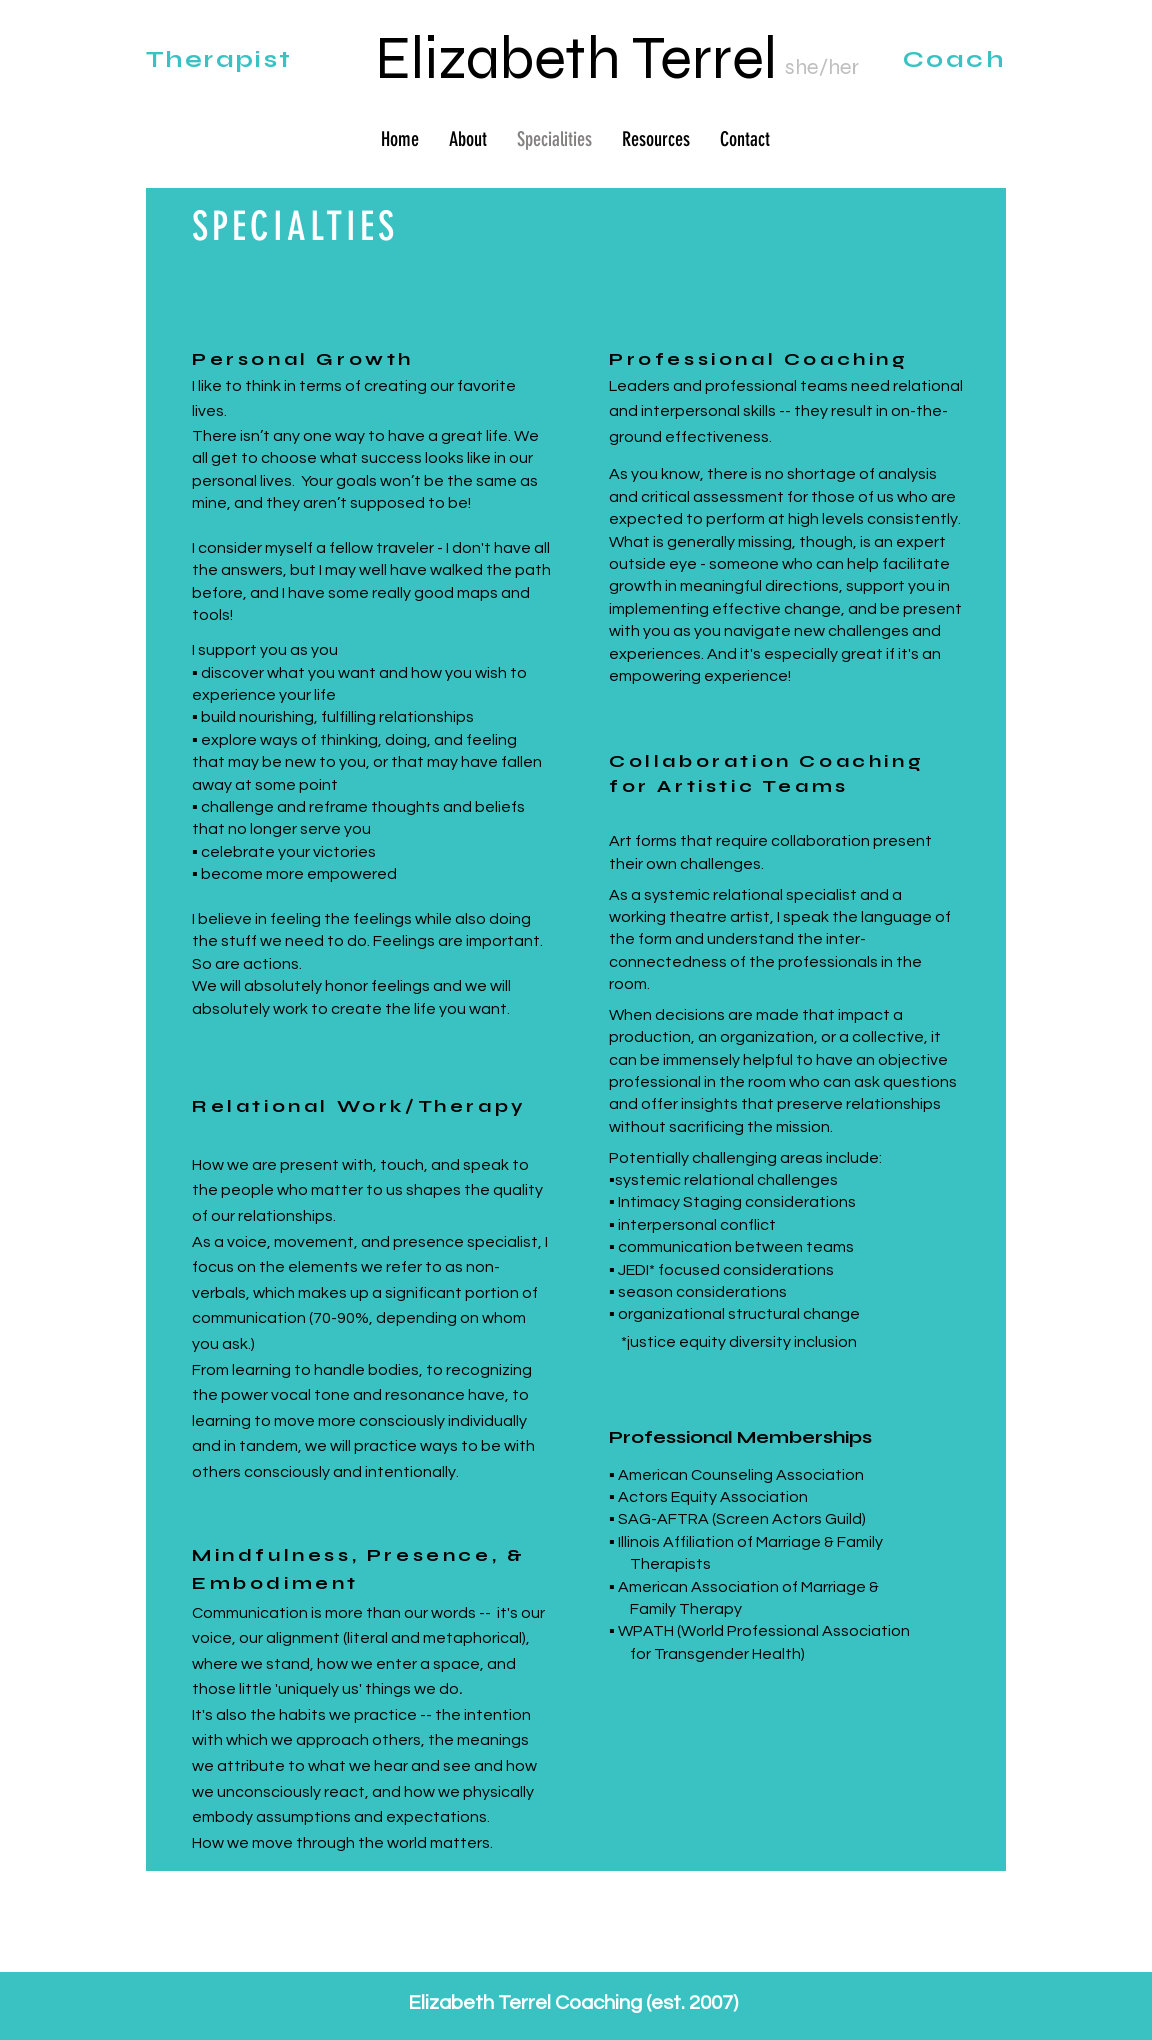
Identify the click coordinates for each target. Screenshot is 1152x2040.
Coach (954, 59)
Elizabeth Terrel (576, 58)
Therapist (219, 59)
